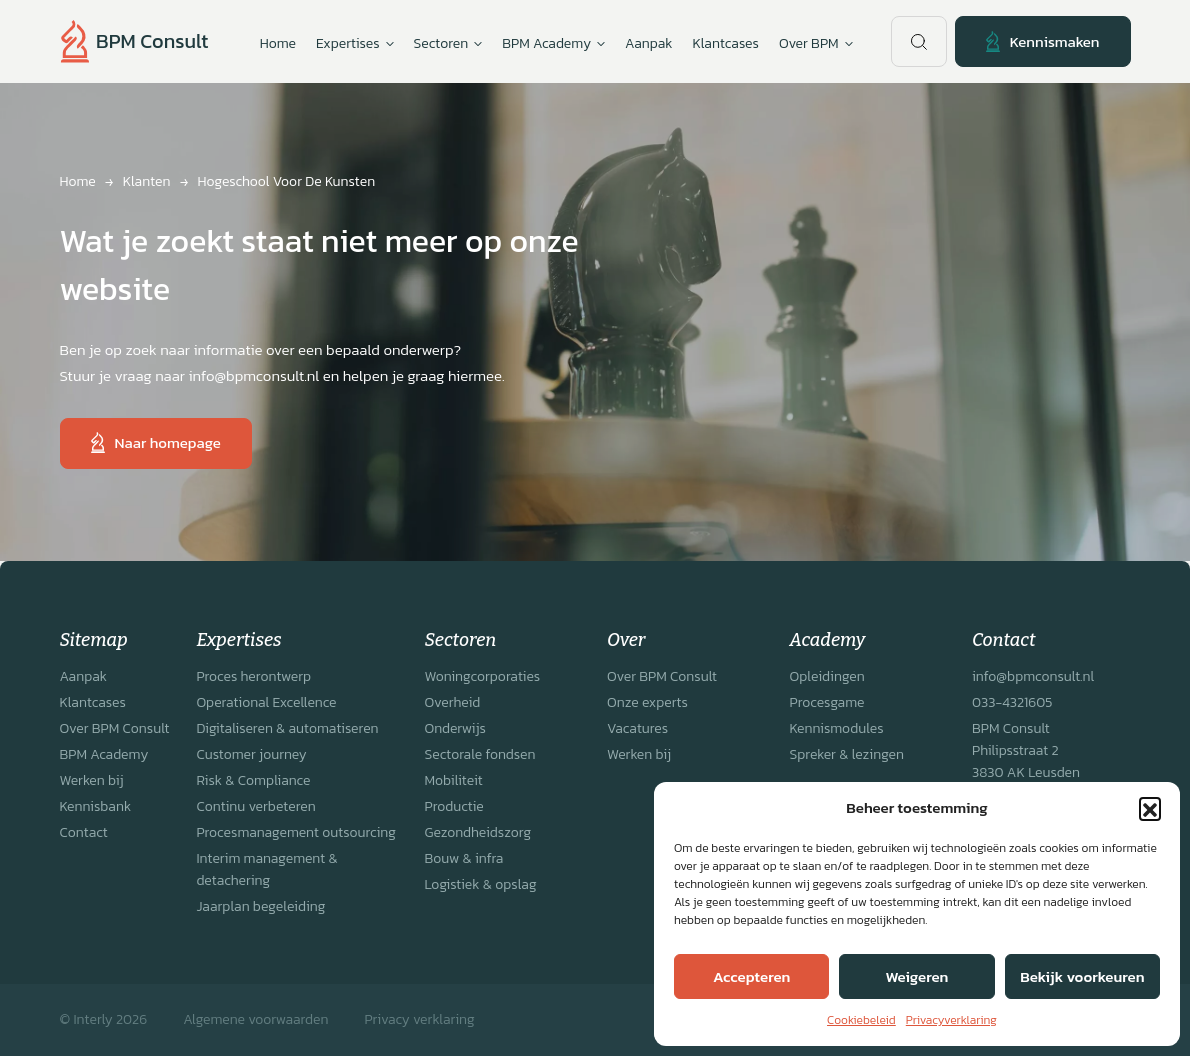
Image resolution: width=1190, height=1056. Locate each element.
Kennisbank (96, 806)
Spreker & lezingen (847, 754)
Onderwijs (455, 728)
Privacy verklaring (419, 1019)
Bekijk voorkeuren (1082, 976)
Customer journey (251, 754)
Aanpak (648, 43)
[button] (1150, 808)
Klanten (147, 181)
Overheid (453, 702)
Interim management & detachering (266, 869)
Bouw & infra (464, 858)
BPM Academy (104, 754)
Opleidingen (827, 676)
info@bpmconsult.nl (1033, 676)
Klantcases (726, 43)
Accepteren (751, 976)
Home (278, 43)
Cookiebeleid (861, 1020)
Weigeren (917, 976)
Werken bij (92, 780)
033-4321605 (1012, 702)
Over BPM (816, 44)
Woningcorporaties (483, 676)
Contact (84, 832)
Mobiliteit (454, 780)
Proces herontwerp (253, 676)
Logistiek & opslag (481, 884)
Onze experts (647, 702)
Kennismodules (837, 728)
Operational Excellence (266, 702)
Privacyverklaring (951, 1020)
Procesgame (827, 702)
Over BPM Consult (115, 728)
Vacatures (637, 728)
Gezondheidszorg (478, 832)
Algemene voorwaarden (255, 1019)
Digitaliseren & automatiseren (287, 728)
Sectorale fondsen (480, 754)
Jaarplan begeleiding (260, 906)
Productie (454, 806)
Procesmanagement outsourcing (296, 832)
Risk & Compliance (253, 780)
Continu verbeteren (255, 806)
